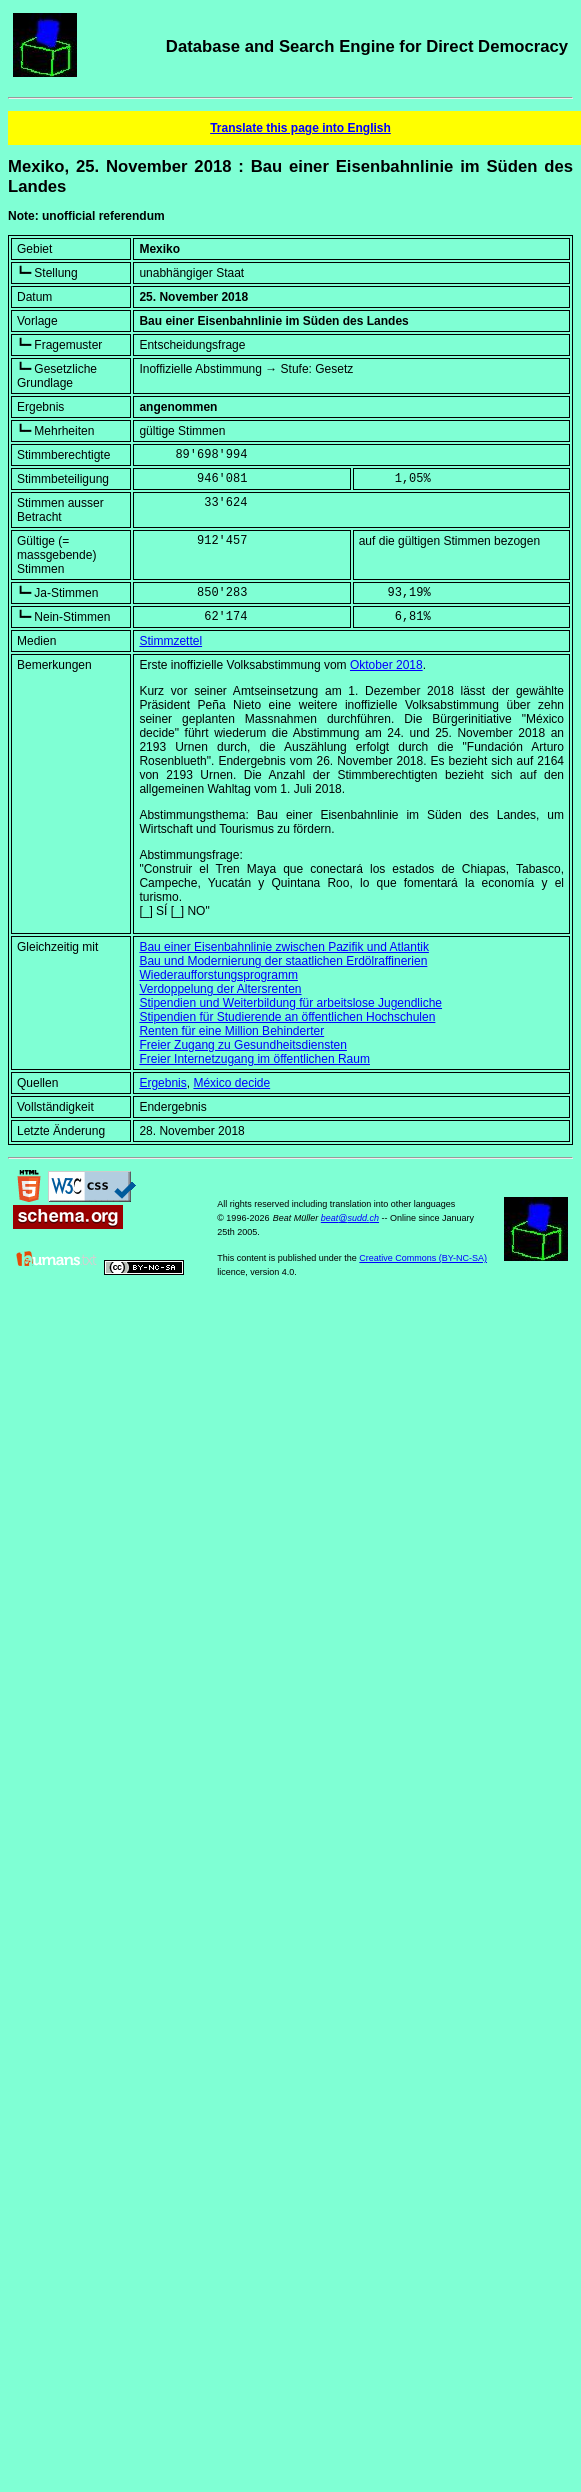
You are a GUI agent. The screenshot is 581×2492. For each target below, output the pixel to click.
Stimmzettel (170, 641)
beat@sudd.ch (350, 1218)
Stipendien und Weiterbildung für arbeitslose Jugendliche (290, 1003)
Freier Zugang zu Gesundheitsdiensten (242, 1045)
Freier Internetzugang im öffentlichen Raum (254, 1059)
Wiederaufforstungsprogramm (218, 975)
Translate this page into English (300, 128)
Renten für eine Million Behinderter (231, 1031)
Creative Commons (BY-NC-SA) (423, 1258)
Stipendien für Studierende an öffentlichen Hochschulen (287, 1017)
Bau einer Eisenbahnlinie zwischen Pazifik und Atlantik (284, 947)
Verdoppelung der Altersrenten (220, 989)
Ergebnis (162, 1083)
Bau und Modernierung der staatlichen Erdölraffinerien (283, 961)
